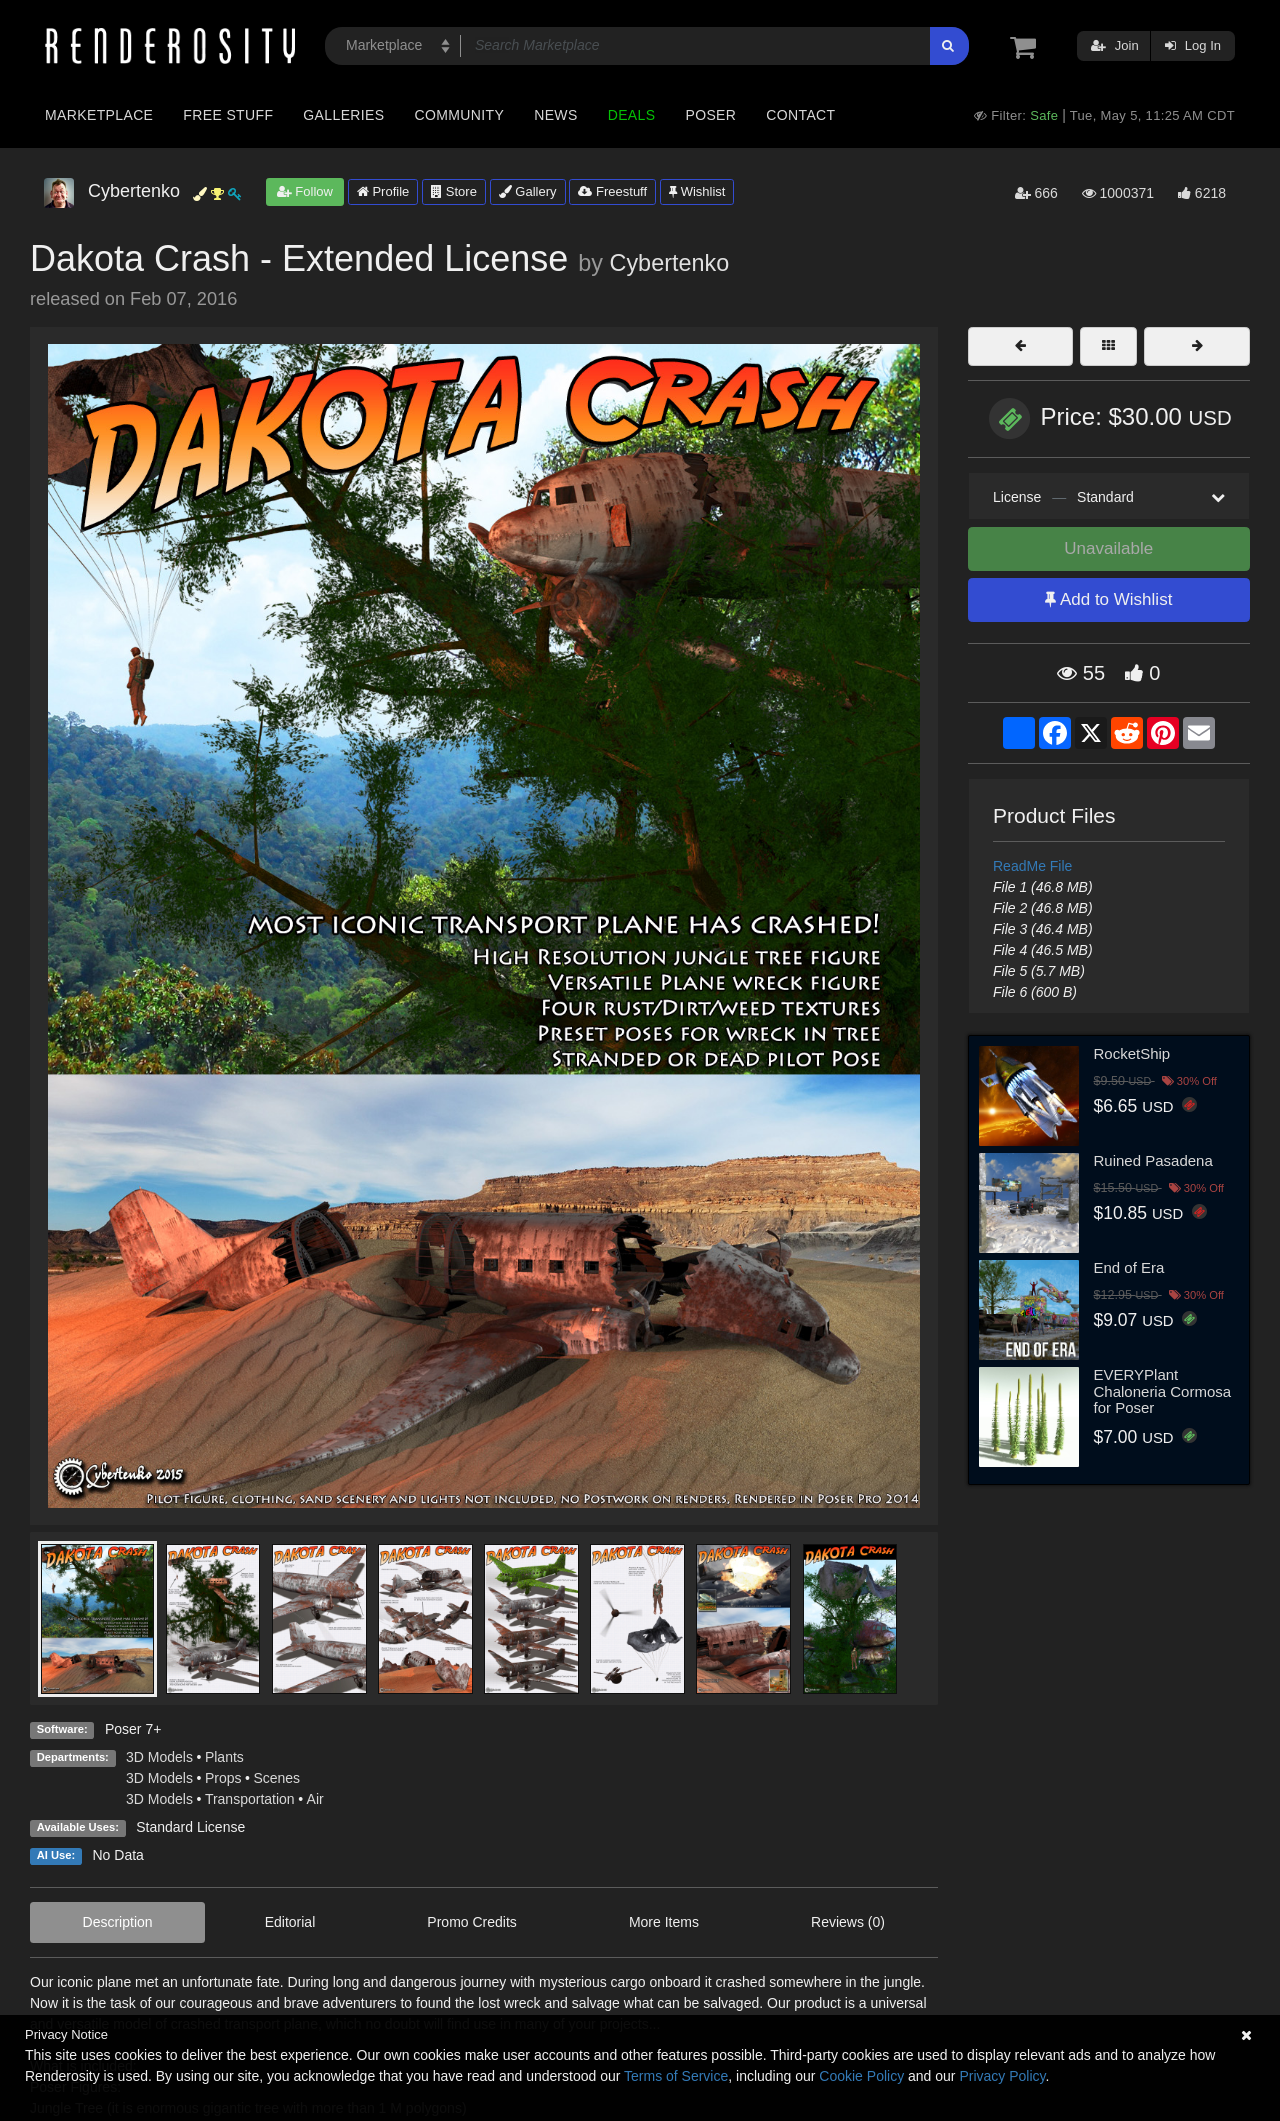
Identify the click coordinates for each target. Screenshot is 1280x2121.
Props (223, 1778)
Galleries (343, 115)
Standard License (190, 1827)
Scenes (276, 1778)
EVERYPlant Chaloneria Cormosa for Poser (1163, 1391)
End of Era (1129, 1267)
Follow (305, 191)
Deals (632, 115)
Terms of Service (676, 2076)
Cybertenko (670, 263)
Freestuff (612, 191)
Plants (224, 1757)
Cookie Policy (861, 2076)
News (555, 115)
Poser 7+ (133, 1729)
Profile (383, 191)
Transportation (250, 1799)
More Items (664, 1922)
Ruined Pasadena (1153, 1160)
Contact (800, 115)
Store (454, 191)
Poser (710, 115)
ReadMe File (1032, 866)
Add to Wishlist (1108, 599)
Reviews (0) (848, 1922)
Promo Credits (471, 1922)
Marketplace (99, 115)
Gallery (528, 191)
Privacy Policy (1002, 2076)
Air (315, 1799)
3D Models (159, 1757)
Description (118, 1922)
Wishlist (697, 191)
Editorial (290, 1922)
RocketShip (1132, 1053)
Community (460, 115)
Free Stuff (228, 115)
